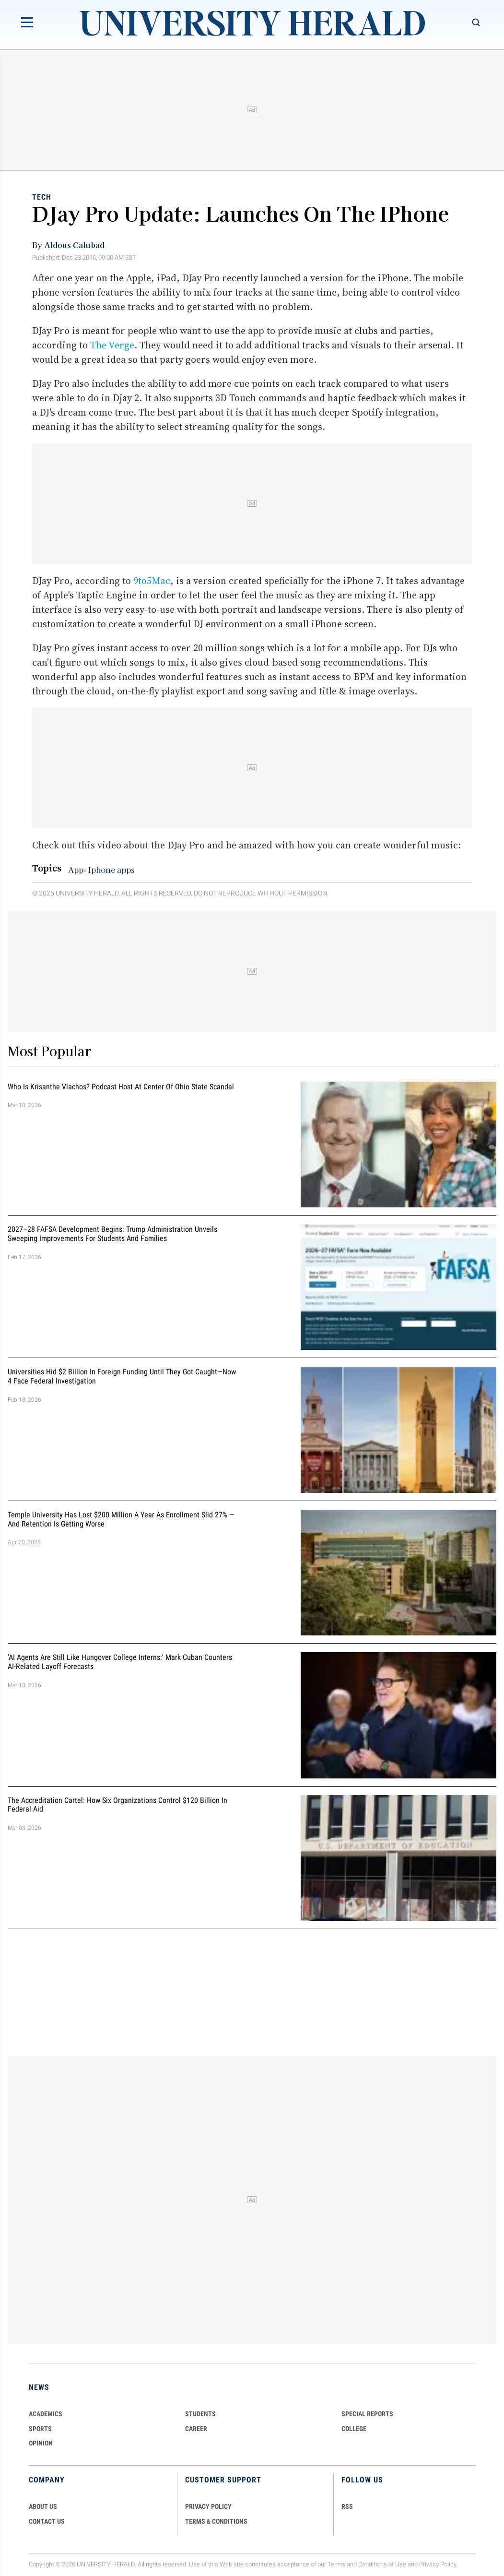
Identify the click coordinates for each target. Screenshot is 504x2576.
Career (196, 2429)
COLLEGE (353, 2429)
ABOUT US (43, 2506)
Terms (336, 2564)
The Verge (112, 345)
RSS (347, 2506)
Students (200, 2414)
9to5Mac (151, 580)
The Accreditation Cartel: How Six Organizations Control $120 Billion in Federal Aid (117, 1805)
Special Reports (367, 2414)
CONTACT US (47, 2521)
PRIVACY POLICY (208, 2506)
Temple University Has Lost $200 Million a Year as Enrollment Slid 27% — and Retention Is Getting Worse (121, 1519)
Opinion (41, 2443)
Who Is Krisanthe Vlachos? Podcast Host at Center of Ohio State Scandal (121, 1086)
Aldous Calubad (74, 244)
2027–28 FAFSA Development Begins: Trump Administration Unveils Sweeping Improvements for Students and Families (112, 1234)
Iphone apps (111, 869)
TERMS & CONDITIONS (216, 2521)
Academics (45, 2414)
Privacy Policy (438, 2564)
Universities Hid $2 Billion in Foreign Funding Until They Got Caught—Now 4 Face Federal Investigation (122, 1377)
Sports (40, 2429)
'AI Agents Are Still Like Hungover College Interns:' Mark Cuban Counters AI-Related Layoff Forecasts (120, 1662)
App (75, 869)
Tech (41, 197)
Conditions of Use (382, 2564)
